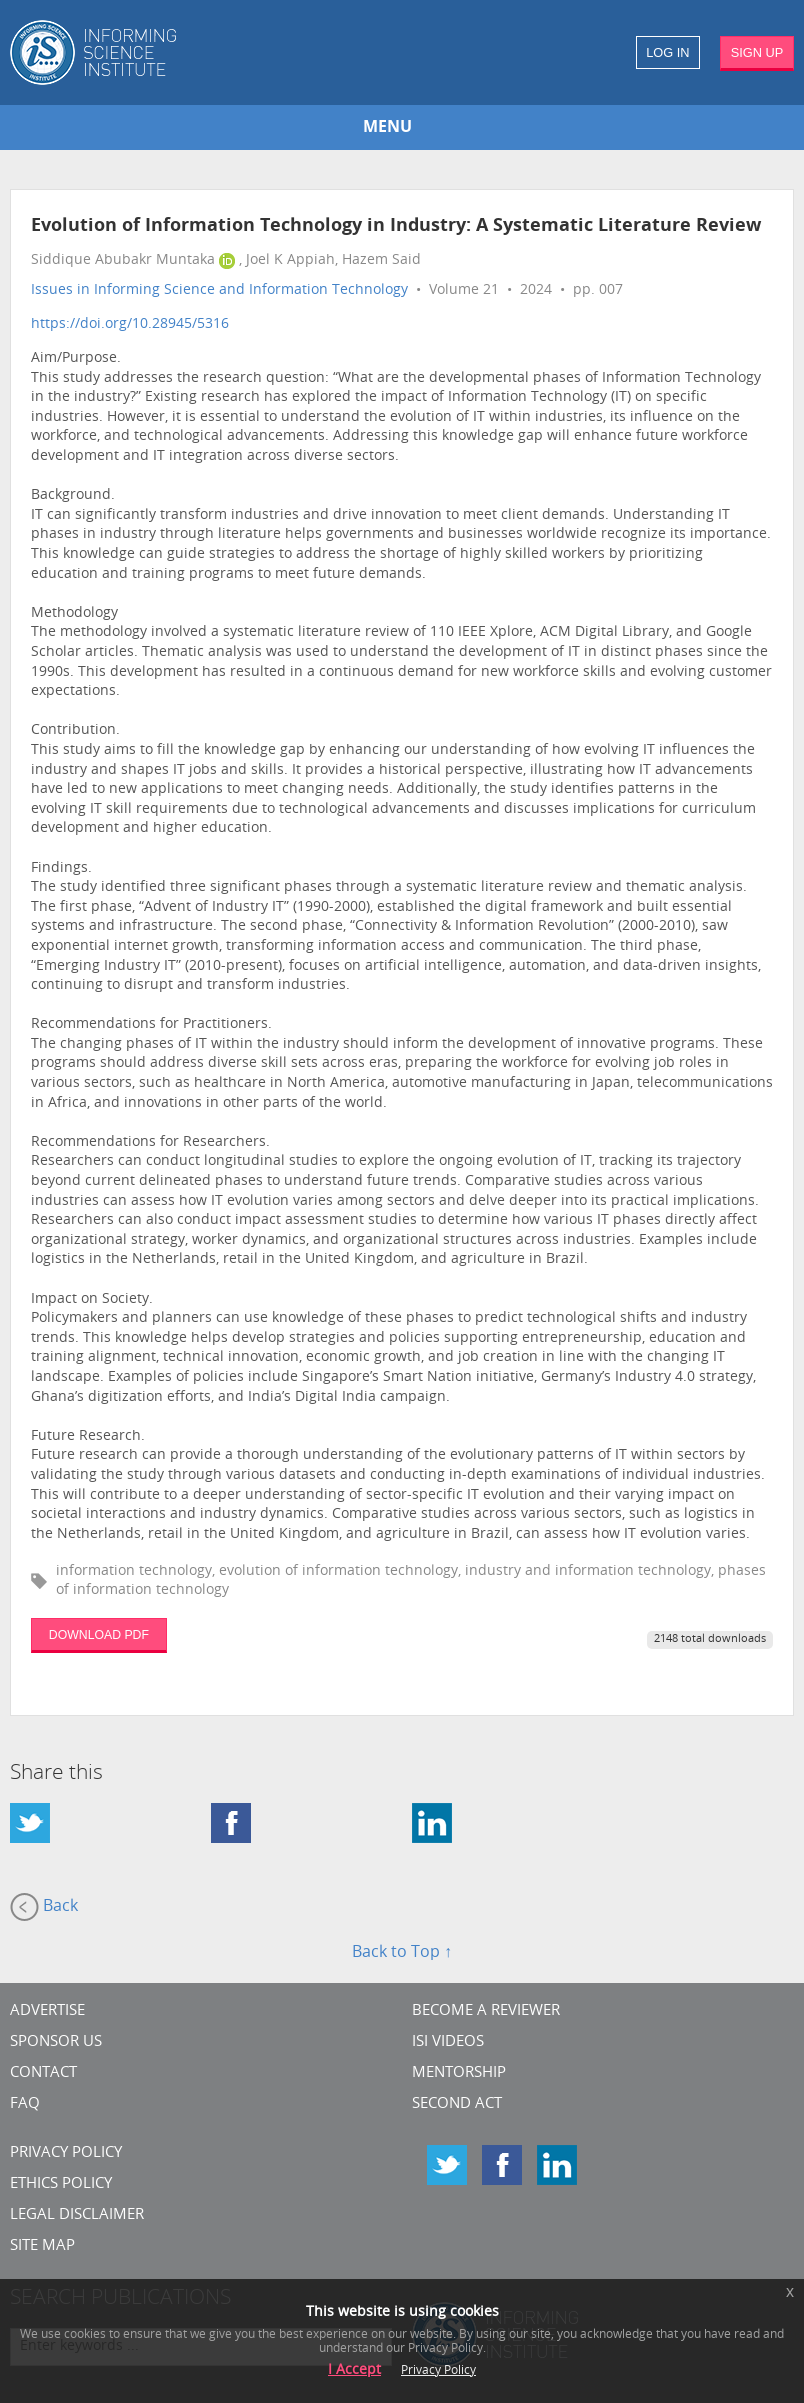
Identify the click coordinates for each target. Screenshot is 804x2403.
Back (44, 1907)
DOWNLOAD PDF (99, 1635)
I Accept (354, 2370)
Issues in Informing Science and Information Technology (219, 290)
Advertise (47, 2011)
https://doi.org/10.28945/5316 (130, 324)
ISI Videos (448, 2042)
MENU (387, 128)
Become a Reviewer (486, 2011)
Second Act (457, 2104)
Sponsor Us (56, 2042)
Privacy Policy (66, 2153)
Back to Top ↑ (402, 1953)
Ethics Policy (61, 2184)
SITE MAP (42, 2246)
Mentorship (459, 2073)
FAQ (25, 2104)
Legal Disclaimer (77, 2215)
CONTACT (43, 2073)
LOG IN (667, 52)
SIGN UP (757, 52)
